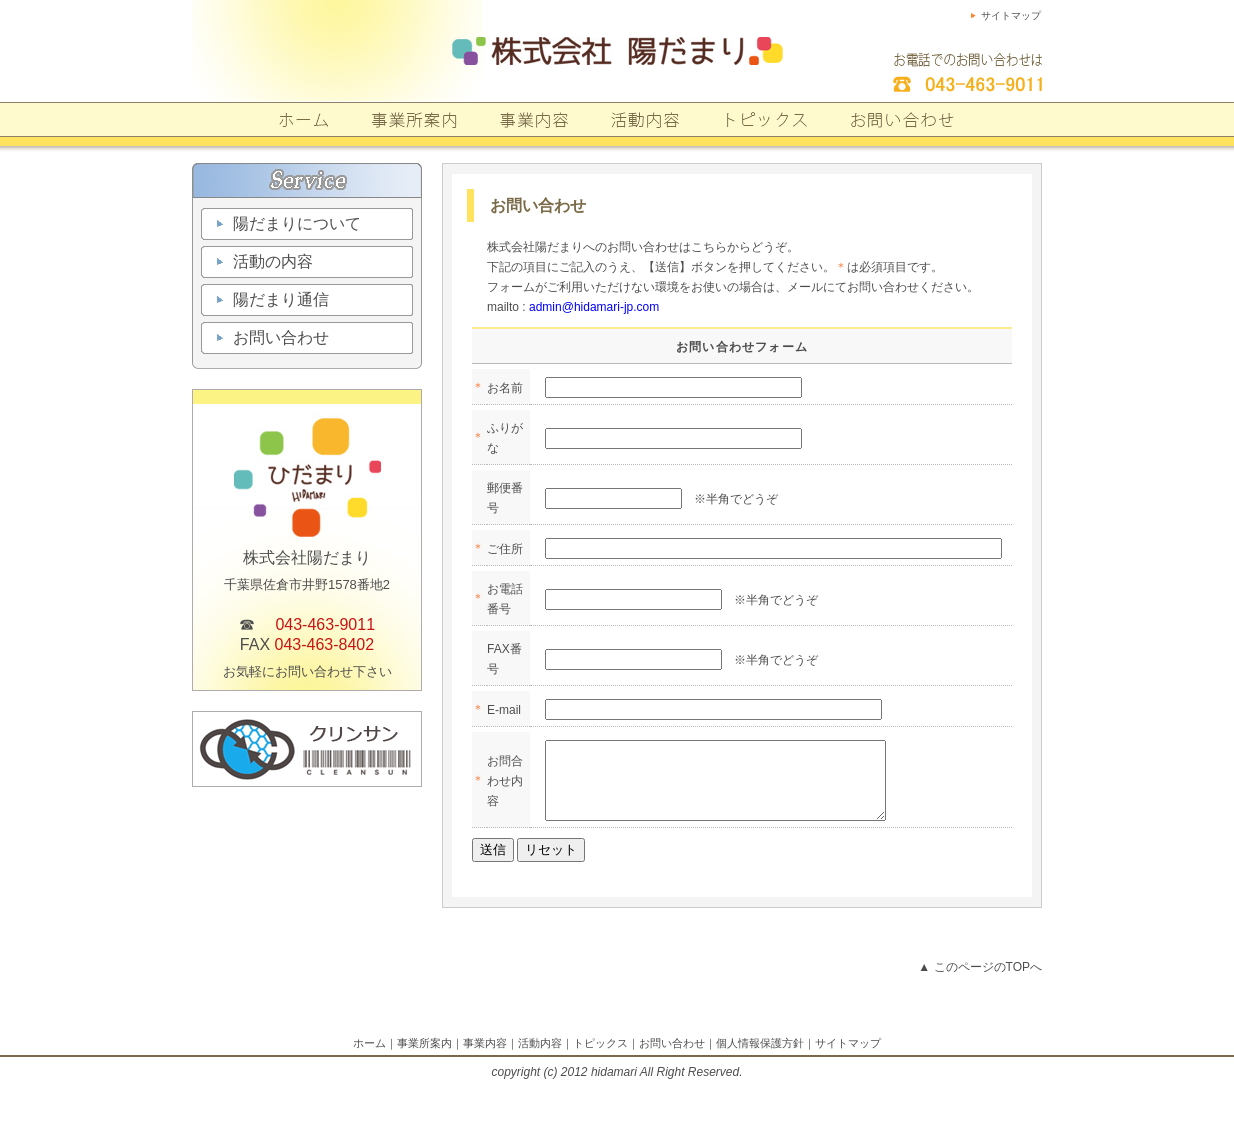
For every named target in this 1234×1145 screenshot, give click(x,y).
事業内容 (485, 1058)
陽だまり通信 (281, 299)
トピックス (600, 1058)
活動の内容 (273, 261)
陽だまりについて (297, 223)
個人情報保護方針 (760, 1058)
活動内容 (540, 1058)
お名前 (505, 388)
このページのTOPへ (988, 982)
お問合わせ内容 (505, 788)
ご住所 (505, 549)
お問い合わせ (281, 337)
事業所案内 (424, 1058)
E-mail (504, 710)
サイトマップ (1011, 15)
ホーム (369, 1058)
